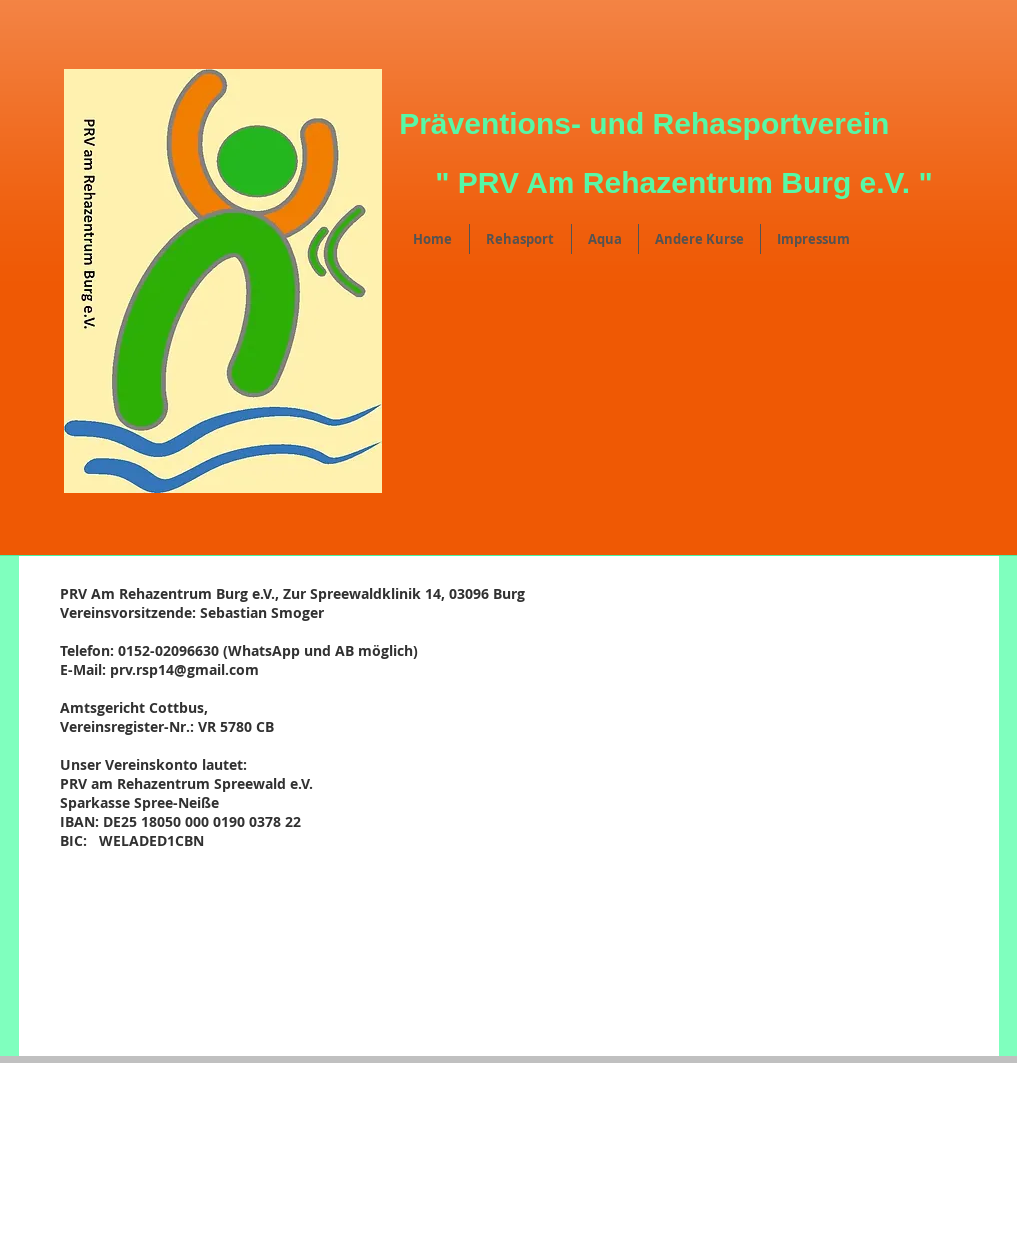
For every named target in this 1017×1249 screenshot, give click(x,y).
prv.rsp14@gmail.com (184, 669)
